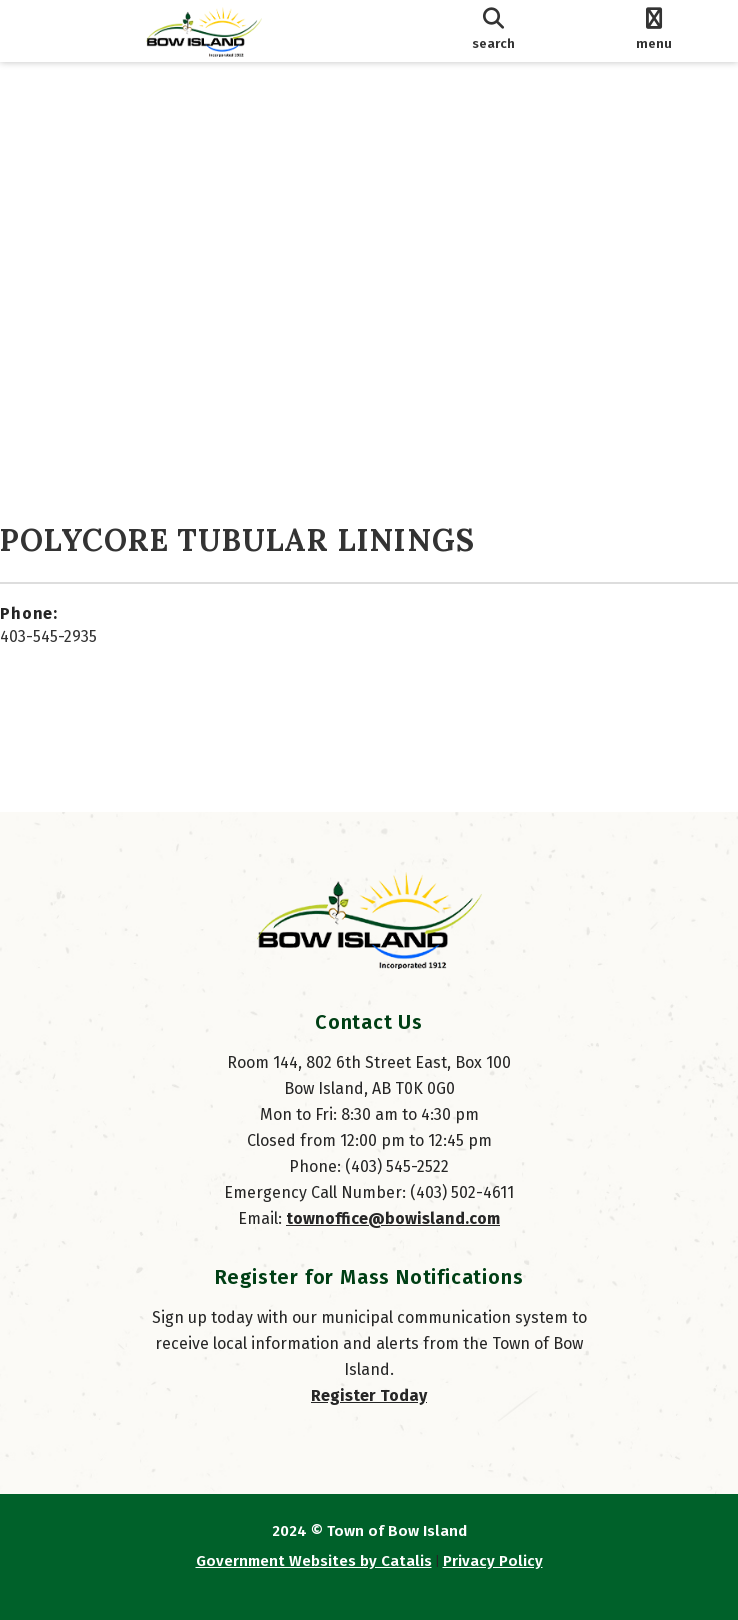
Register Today (369, 1395)
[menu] (653, 31)
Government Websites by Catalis (314, 1561)
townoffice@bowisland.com (393, 1218)
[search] (493, 31)
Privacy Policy (493, 1561)
